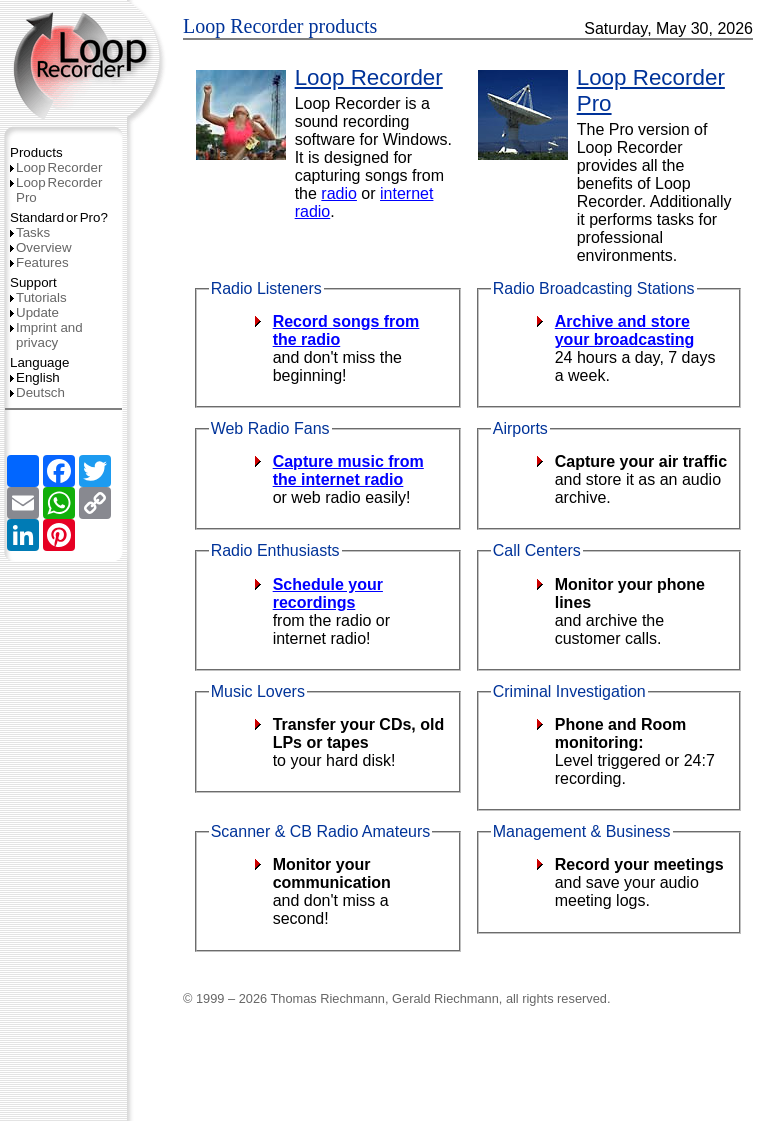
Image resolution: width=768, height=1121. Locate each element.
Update (34, 312)
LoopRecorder (56, 167)
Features (39, 262)
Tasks (30, 232)
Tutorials (38, 297)
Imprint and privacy (46, 335)
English (35, 377)
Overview (41, 247)
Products (36, 152)
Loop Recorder (369, 77)
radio (339, 193)
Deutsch (37, 392)
